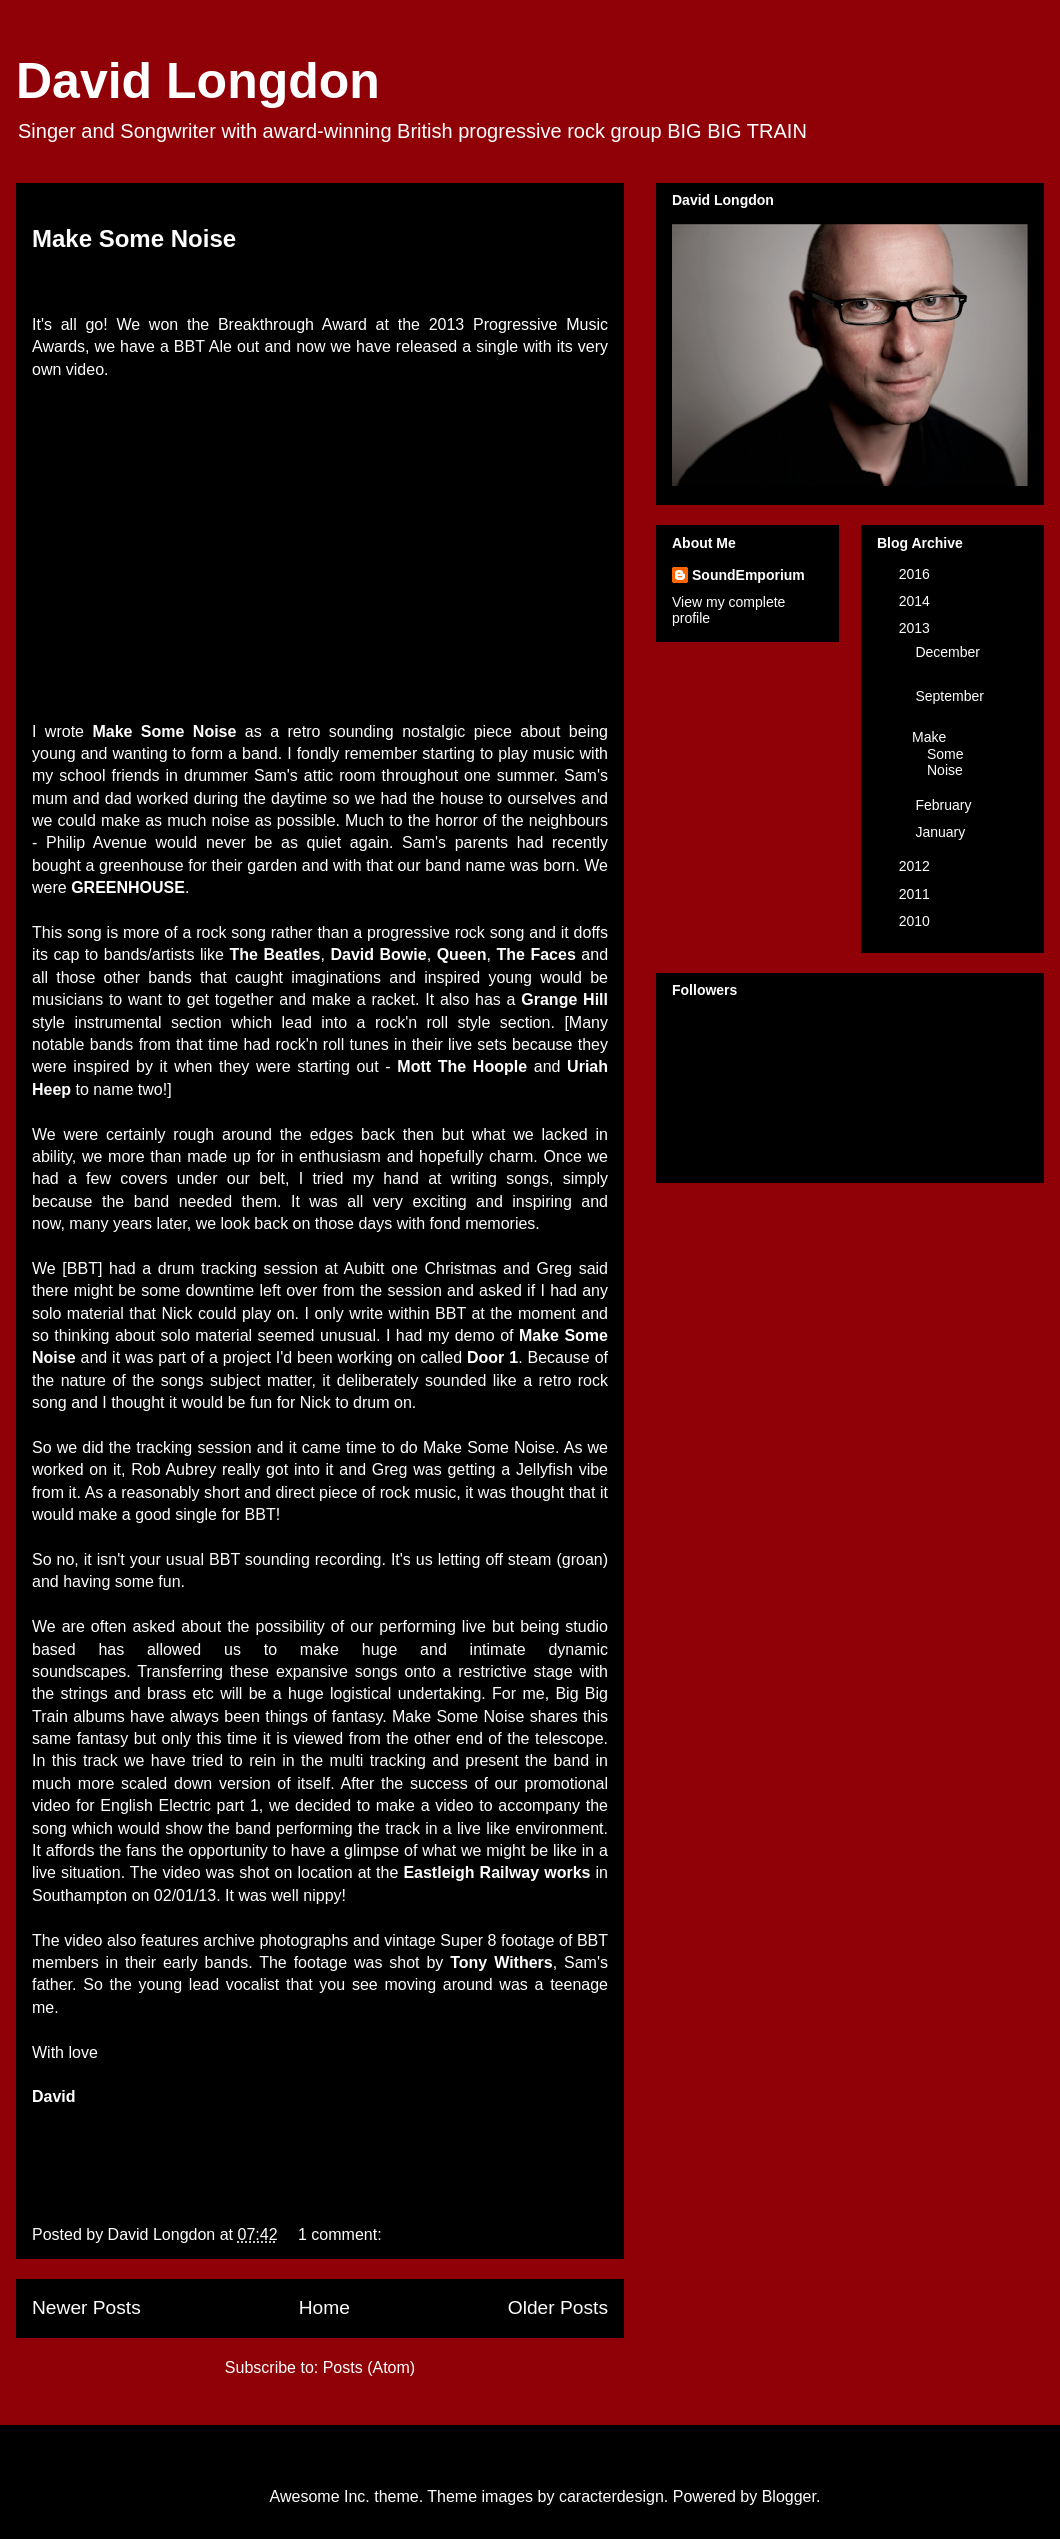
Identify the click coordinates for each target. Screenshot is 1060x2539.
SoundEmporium (748, 575)
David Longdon (198, 81)
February (945, 805)
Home (324, 2307)
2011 (916, 894)
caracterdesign (611, 2496)
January (942, 832)
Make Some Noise (134, 238)
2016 (916, 574)
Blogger (789, 2496)
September (949, 696)
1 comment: (342, 2234)
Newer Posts (86, 2307)
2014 (916, 601)
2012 (916, 866)
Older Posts (558, 2307)
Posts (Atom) (369, 2367)
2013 (916, 628)
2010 (916, 921)
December (947, 652)
